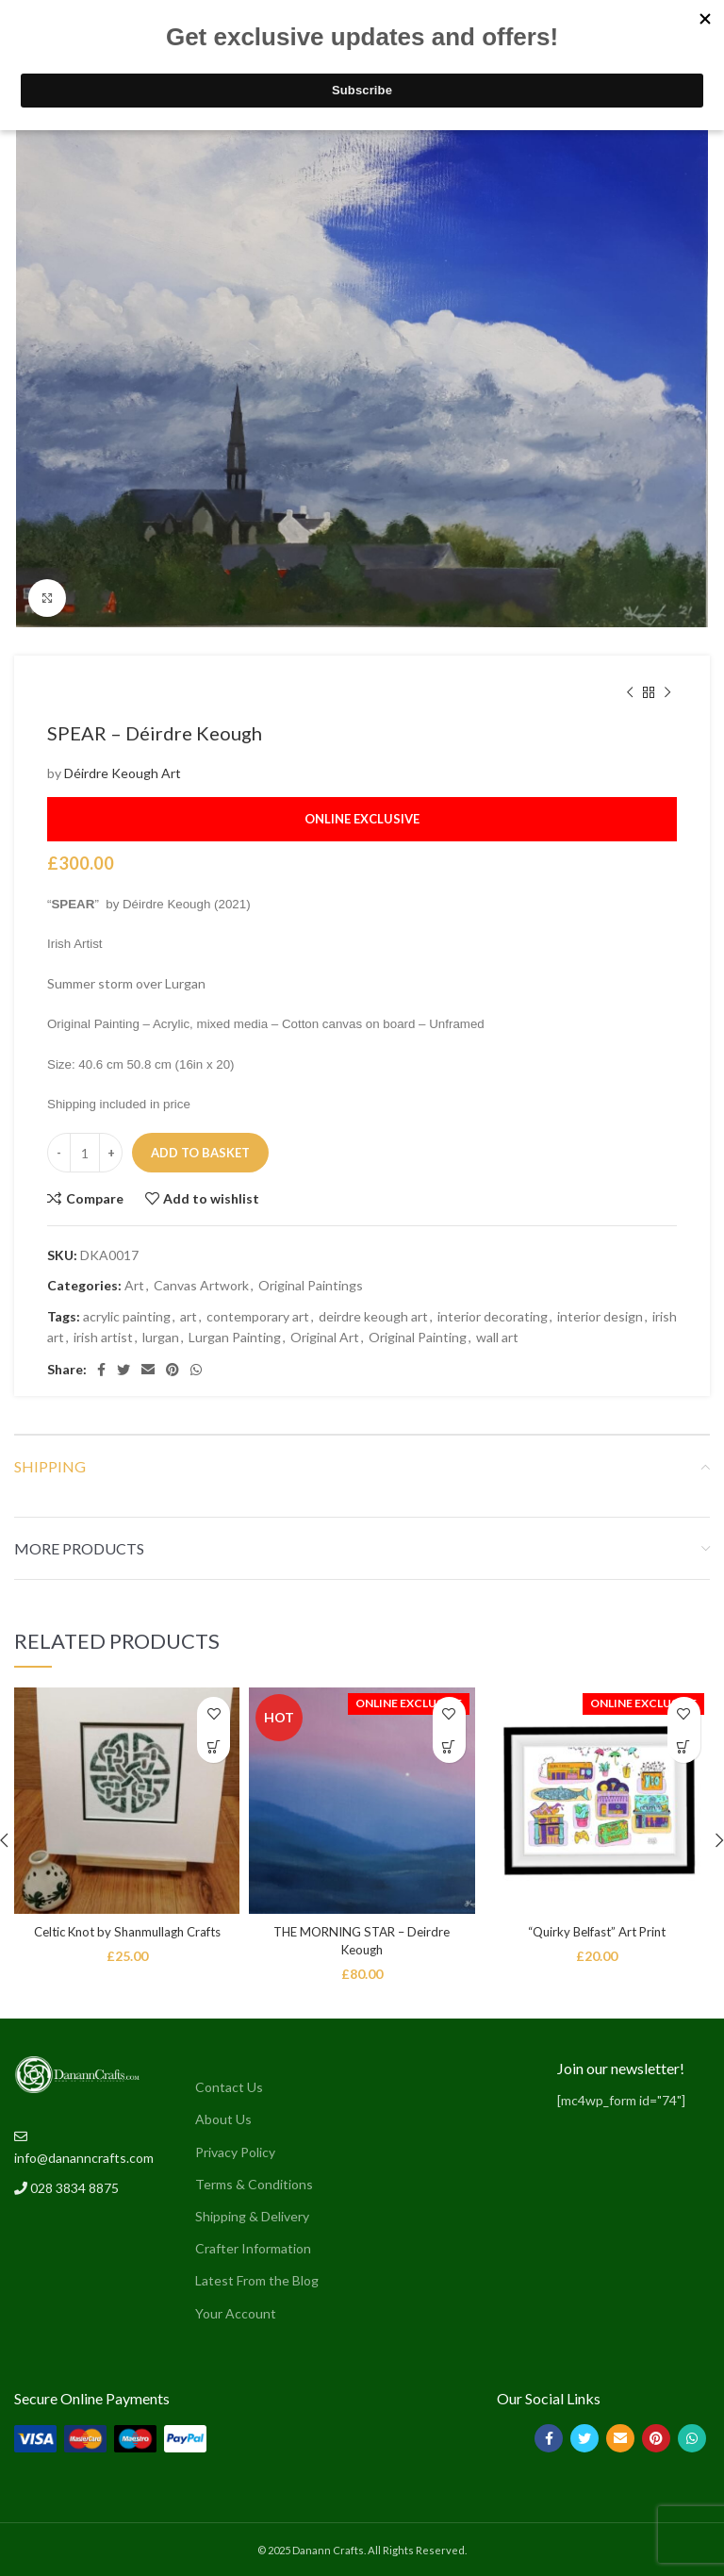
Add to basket (200, 1152)
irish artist (103, 1337)
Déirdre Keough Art (122, 773)
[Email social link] (148, 1369)
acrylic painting (127, 1316)
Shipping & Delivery (252, 2216)
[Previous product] (629, 693)
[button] (213, 1746)
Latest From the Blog (257, 2280)
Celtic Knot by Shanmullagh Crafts (126, 1931)
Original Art (324, 1337)
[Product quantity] (85, 1152)
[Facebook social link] (101, 1369)
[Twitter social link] (123, 1369)
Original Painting (418, 1337)
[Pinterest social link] (172, 1369)
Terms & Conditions (254, 2184)
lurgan (160, 1337)
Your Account (235, 2313)
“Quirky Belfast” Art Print (597, 1931)
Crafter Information (253, 2248)
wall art (497, 1337)
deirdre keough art (373, 1316)
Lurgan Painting (235, 1337)
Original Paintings (310, 1285)
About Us (223, 2119)
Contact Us (229, 2087)
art (188, 1316)
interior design (600, 1316)
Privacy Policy (235, 2152)
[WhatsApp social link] (196, 1369)
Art (134, 1285)
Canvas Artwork (201, 1285)
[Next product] (667, 693)
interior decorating (492, 1316)
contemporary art (257, 1316)
